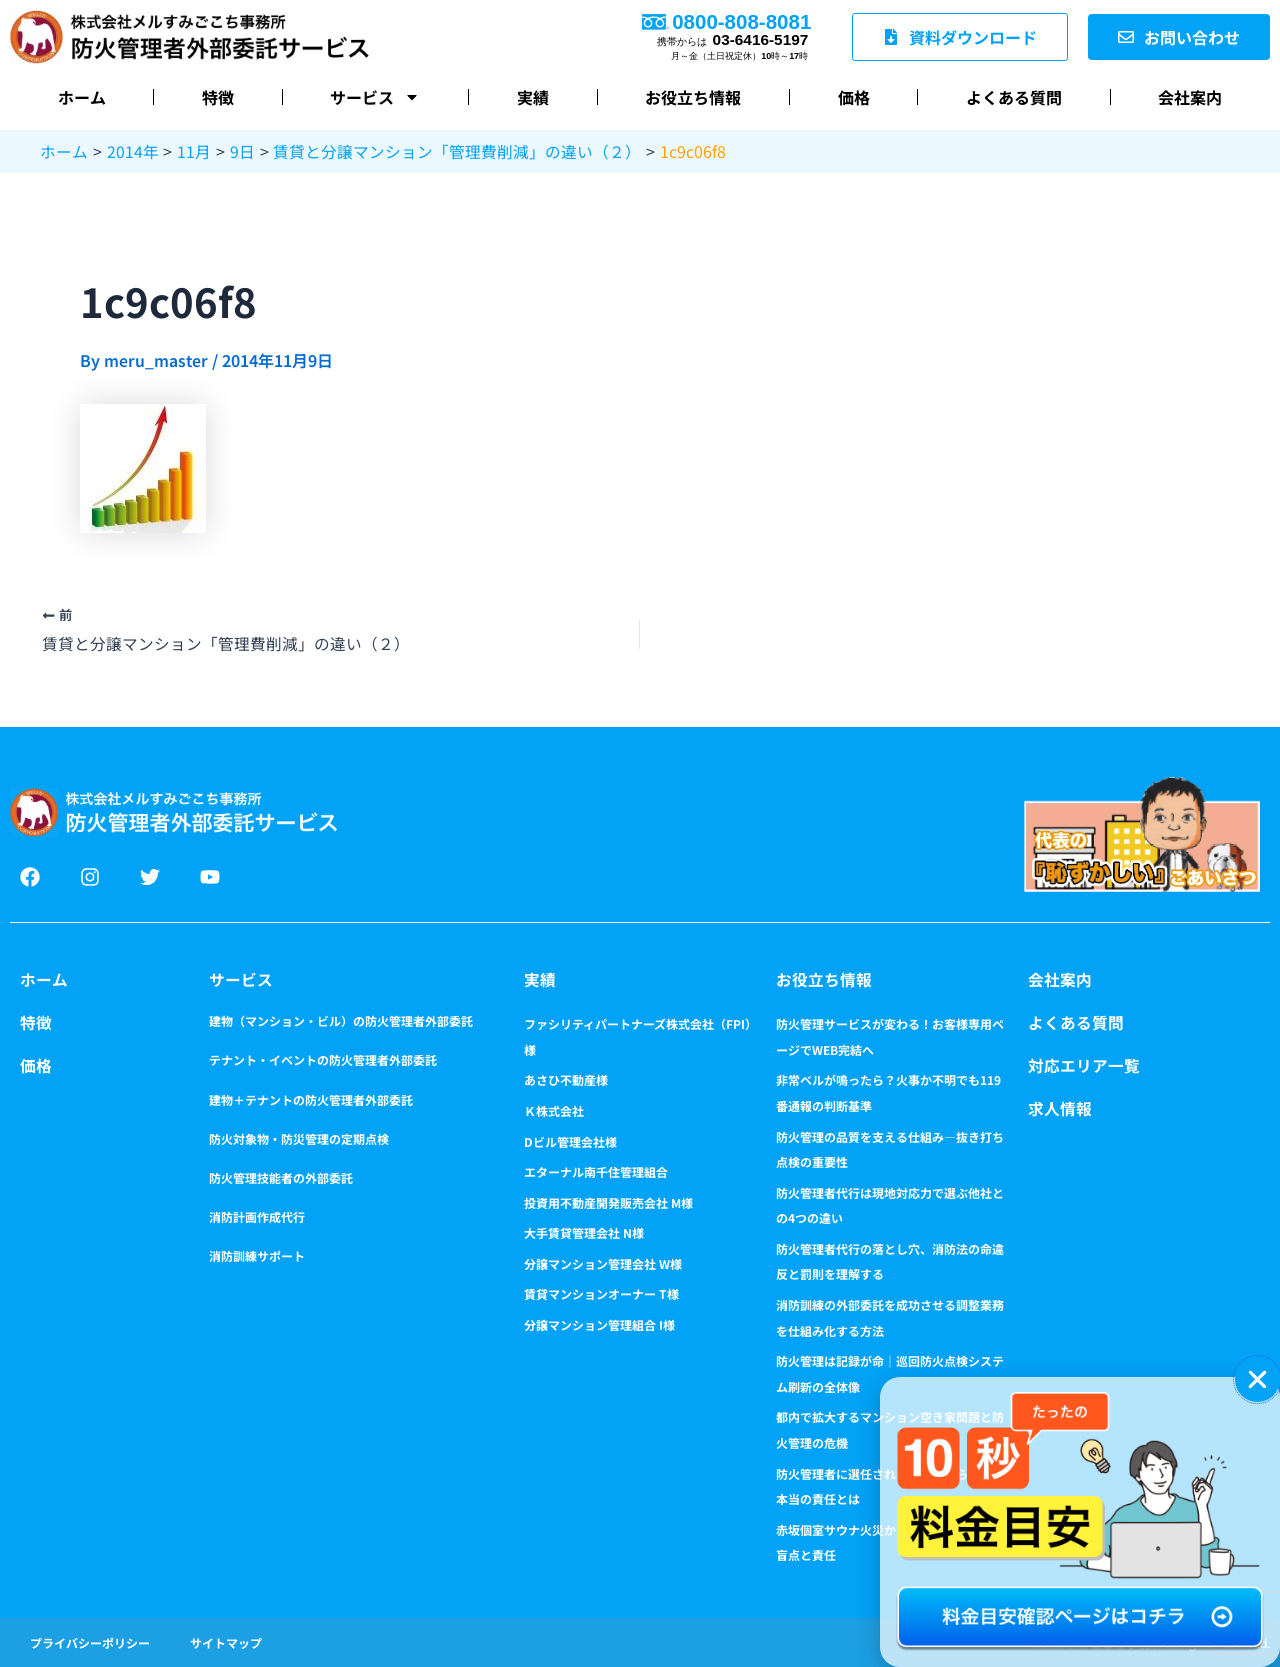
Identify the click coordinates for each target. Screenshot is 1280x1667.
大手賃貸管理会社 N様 (584, 1232)
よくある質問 (1014, 97)
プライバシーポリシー (90, 1641)
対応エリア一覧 (1084, 1064)
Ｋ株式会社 (554, 1109)
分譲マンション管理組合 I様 (599, 1323)
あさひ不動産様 (566, 1079)
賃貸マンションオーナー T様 (601, 1293)
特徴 (218, 97)
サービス (375, 97)
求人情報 (1060, 1106)
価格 (854, 97)
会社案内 (1190, 97)
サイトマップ (226, 1641)
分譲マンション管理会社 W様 (603, 1262)
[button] (1257, 1379)
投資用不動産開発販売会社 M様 (608, 1201)
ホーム (82, 97)
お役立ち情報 (693, 97)
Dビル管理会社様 (570, 1140)
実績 (533, 97)
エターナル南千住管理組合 (596, 1170)
